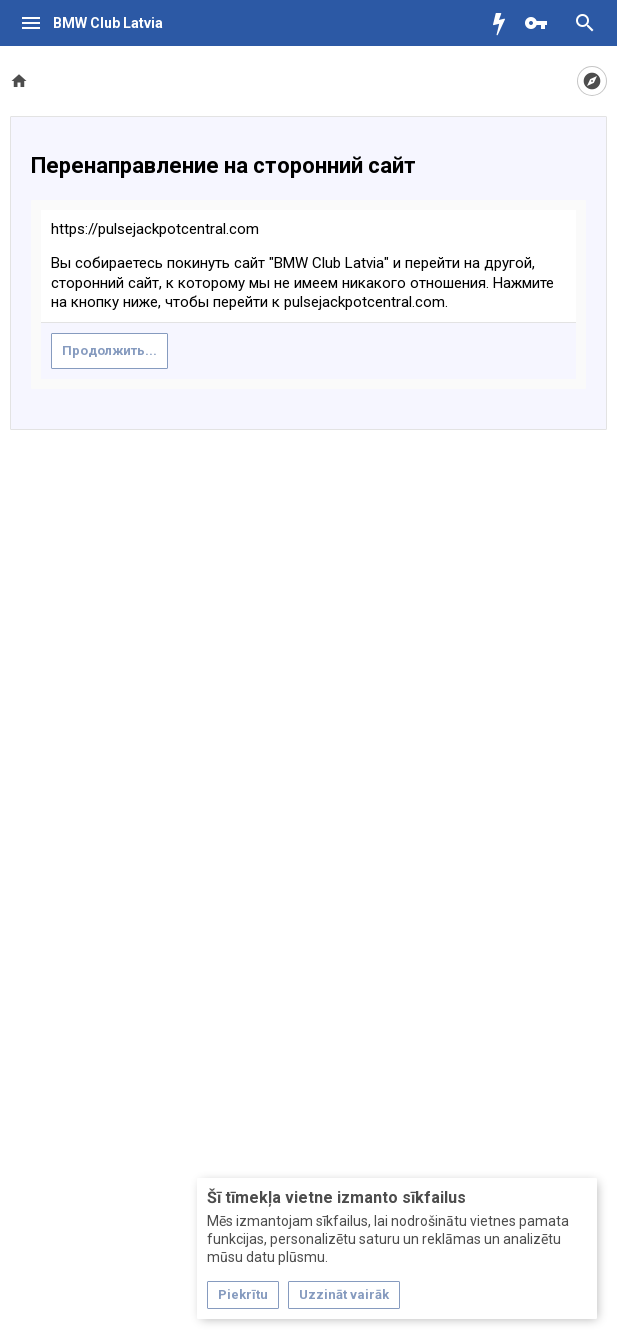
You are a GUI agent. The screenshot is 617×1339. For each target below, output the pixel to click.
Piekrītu (243, 1294)
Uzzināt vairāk (344, 1294)
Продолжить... (109, 350)
